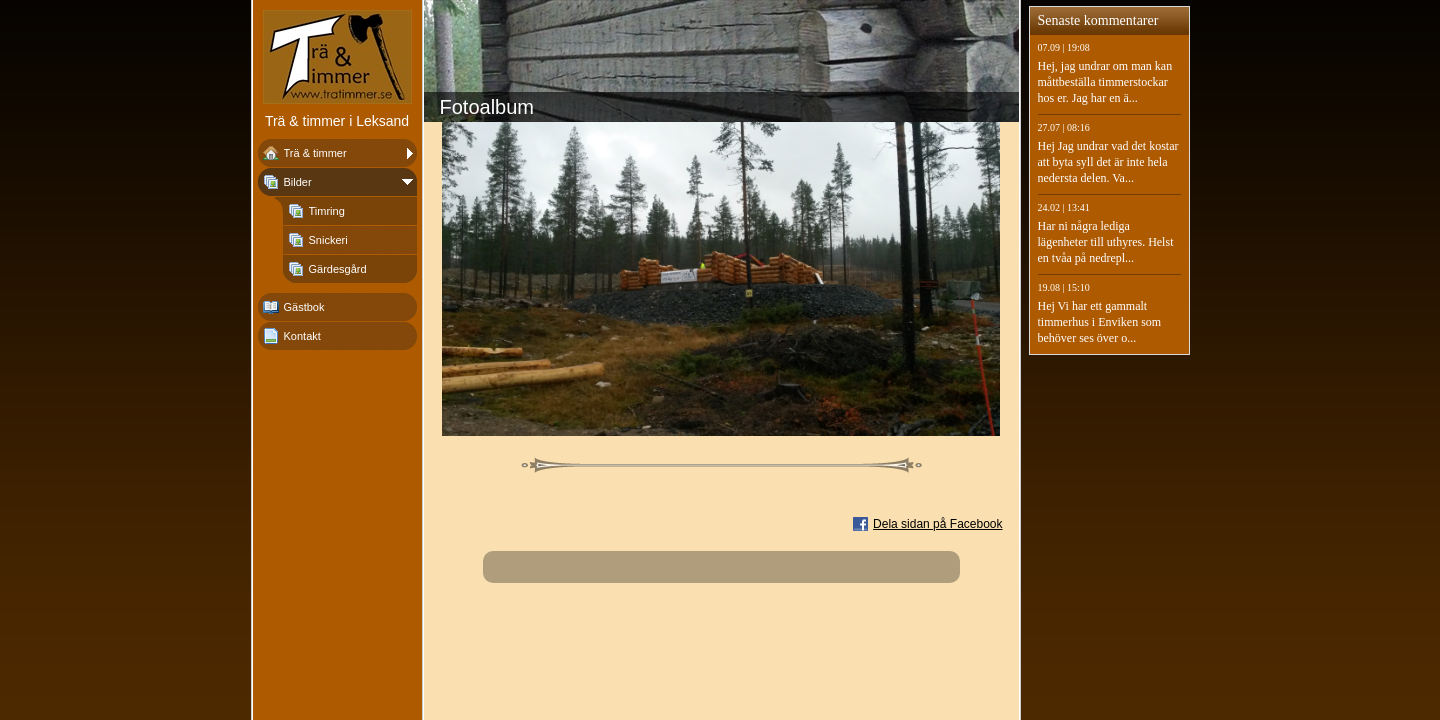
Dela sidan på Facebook (937, 524)
